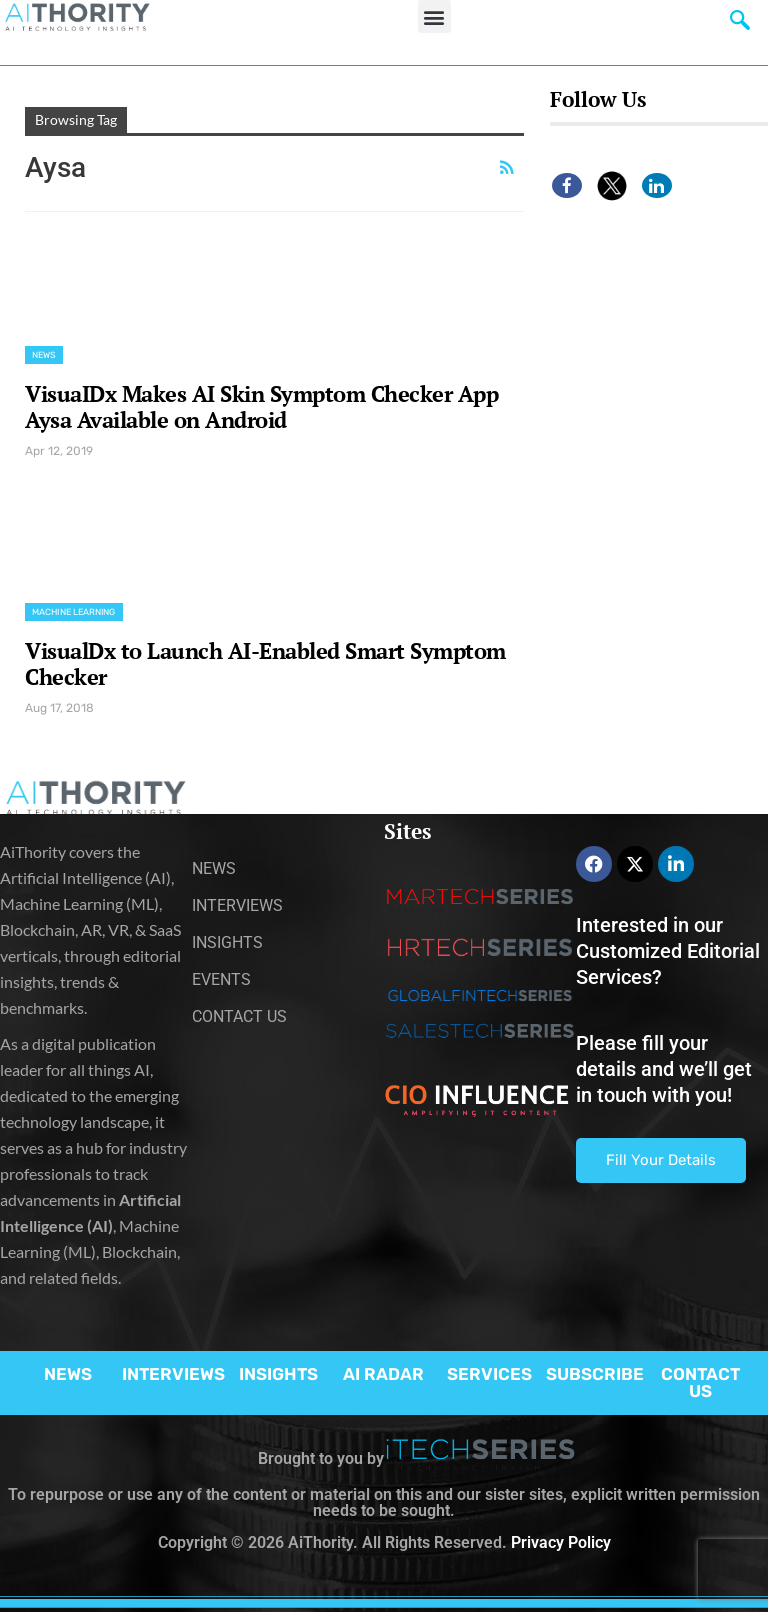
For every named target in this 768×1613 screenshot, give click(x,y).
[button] (434, 16)
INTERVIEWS (173, 1374)
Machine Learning (74, 612)
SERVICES (489, 1374)
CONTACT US (700, 1382)
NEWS (68, 1374)
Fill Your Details (661, 1160)
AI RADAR (383, 1374)
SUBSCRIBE (595, 1374)
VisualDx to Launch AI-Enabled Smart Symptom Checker (265, 663)
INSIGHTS (278, 1374)
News (44, 355)
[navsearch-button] (740, 25)
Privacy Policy (561, 1542)
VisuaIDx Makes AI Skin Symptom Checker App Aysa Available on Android (261, 406)
